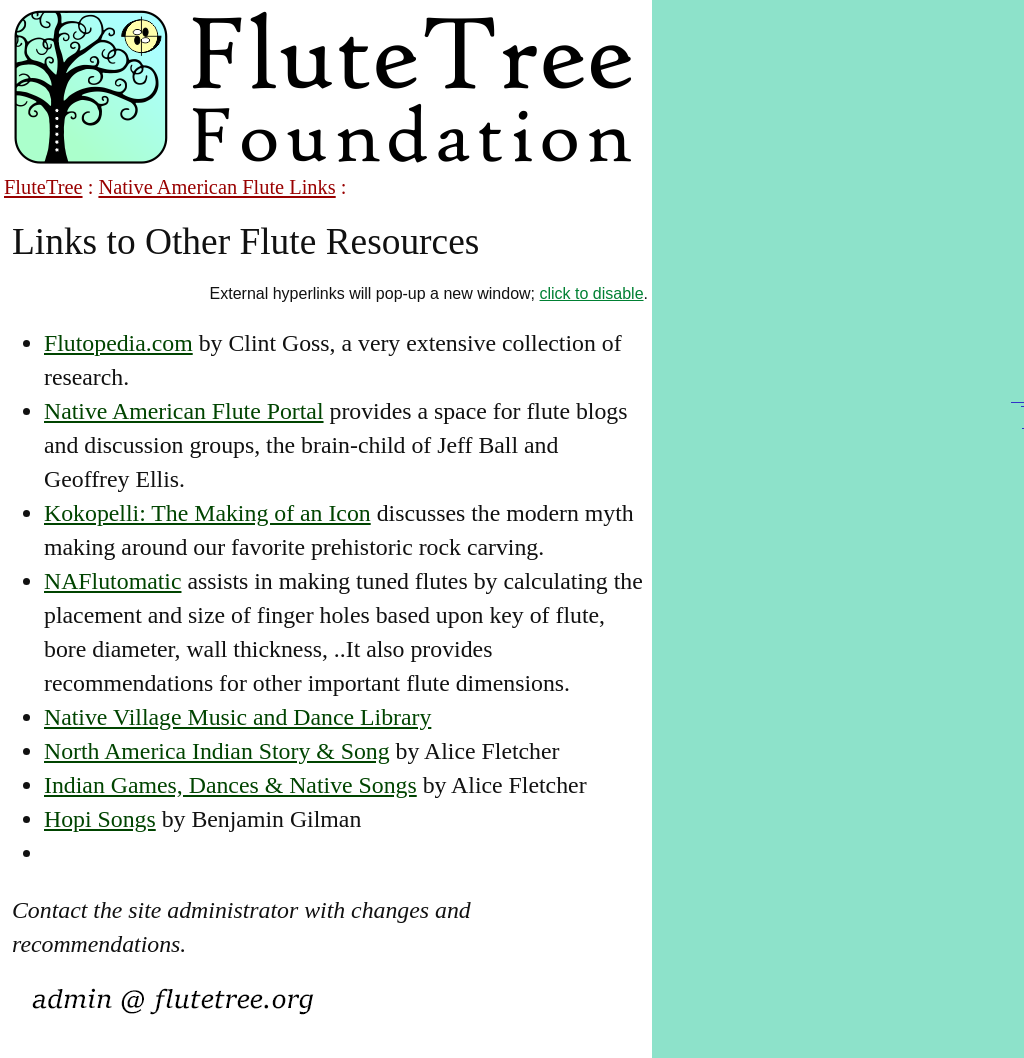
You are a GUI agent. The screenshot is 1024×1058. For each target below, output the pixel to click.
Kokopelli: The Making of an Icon (207, 513)
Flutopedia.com (118, 343)
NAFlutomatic (112, 581)
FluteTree (43, 187)
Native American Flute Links (216, 187)
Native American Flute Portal (184, 411)
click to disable (592, 293)
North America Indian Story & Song (217, 751)
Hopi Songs (100, 819)
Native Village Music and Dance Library (237, 717)
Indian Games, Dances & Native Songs (230, 785)
